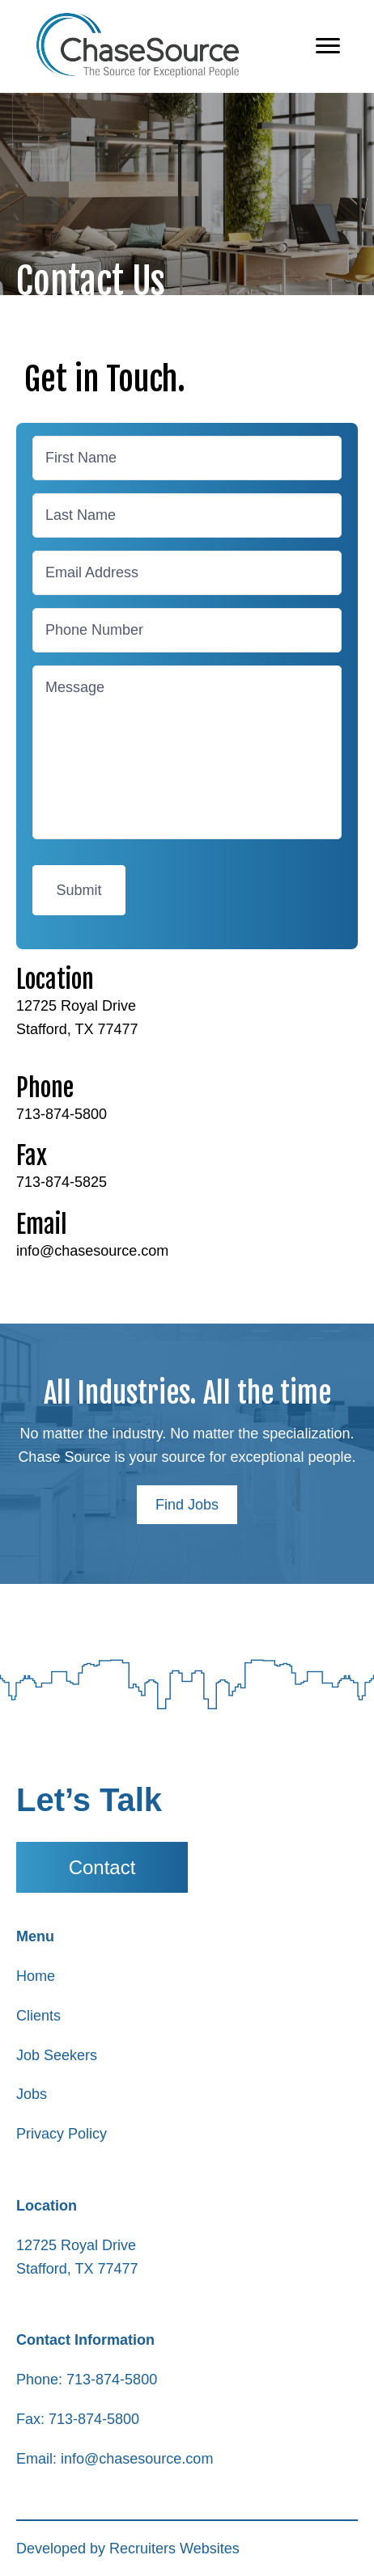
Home (35, 1976)
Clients (38, 2016)
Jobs (31, 2094)
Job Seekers (56, 2055)
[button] (187, 1505)
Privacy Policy (61, 2134)
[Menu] (327, 46)
